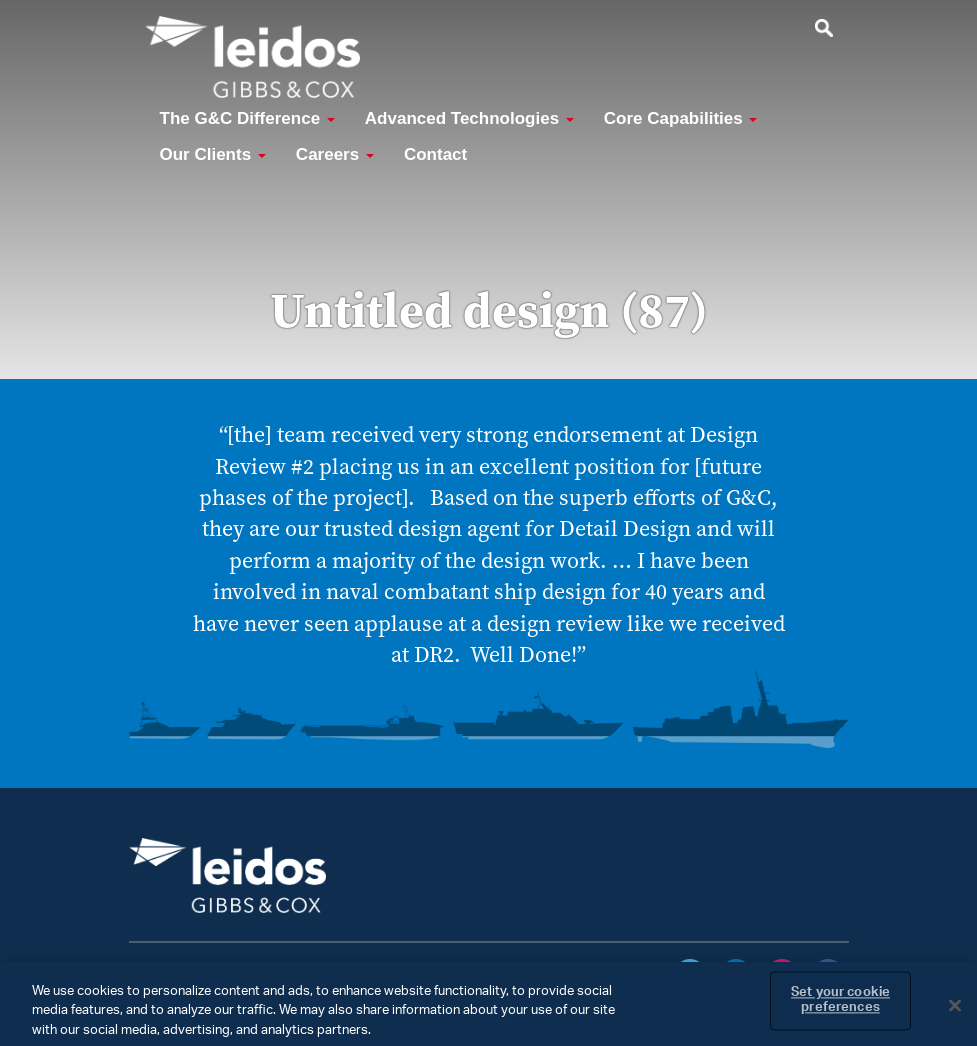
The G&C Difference (247, 118)
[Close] (955, 1012)
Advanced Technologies (469, 118)
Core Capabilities (681, 118)
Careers (335, 154)
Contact (435, 154)
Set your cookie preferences (840, 1007)
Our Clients (213, 154)
